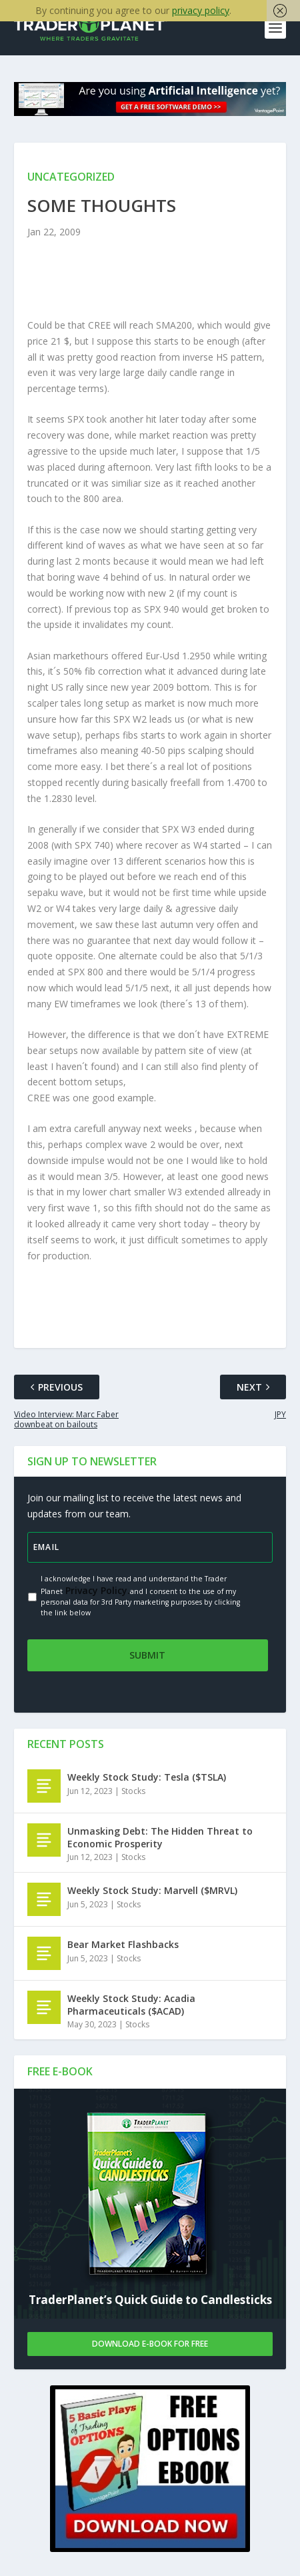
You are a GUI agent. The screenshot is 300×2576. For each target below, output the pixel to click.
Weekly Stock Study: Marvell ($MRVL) (152, 1891)
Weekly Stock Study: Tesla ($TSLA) (146, 1777)
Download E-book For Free (150, 2344)
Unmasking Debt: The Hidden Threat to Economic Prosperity (160, 1837)
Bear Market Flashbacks (123, 1945)
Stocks (133, 1791)
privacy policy (200, 10)
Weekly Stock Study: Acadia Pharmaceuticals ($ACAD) (131, 2005)
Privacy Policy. (96, 1591)
